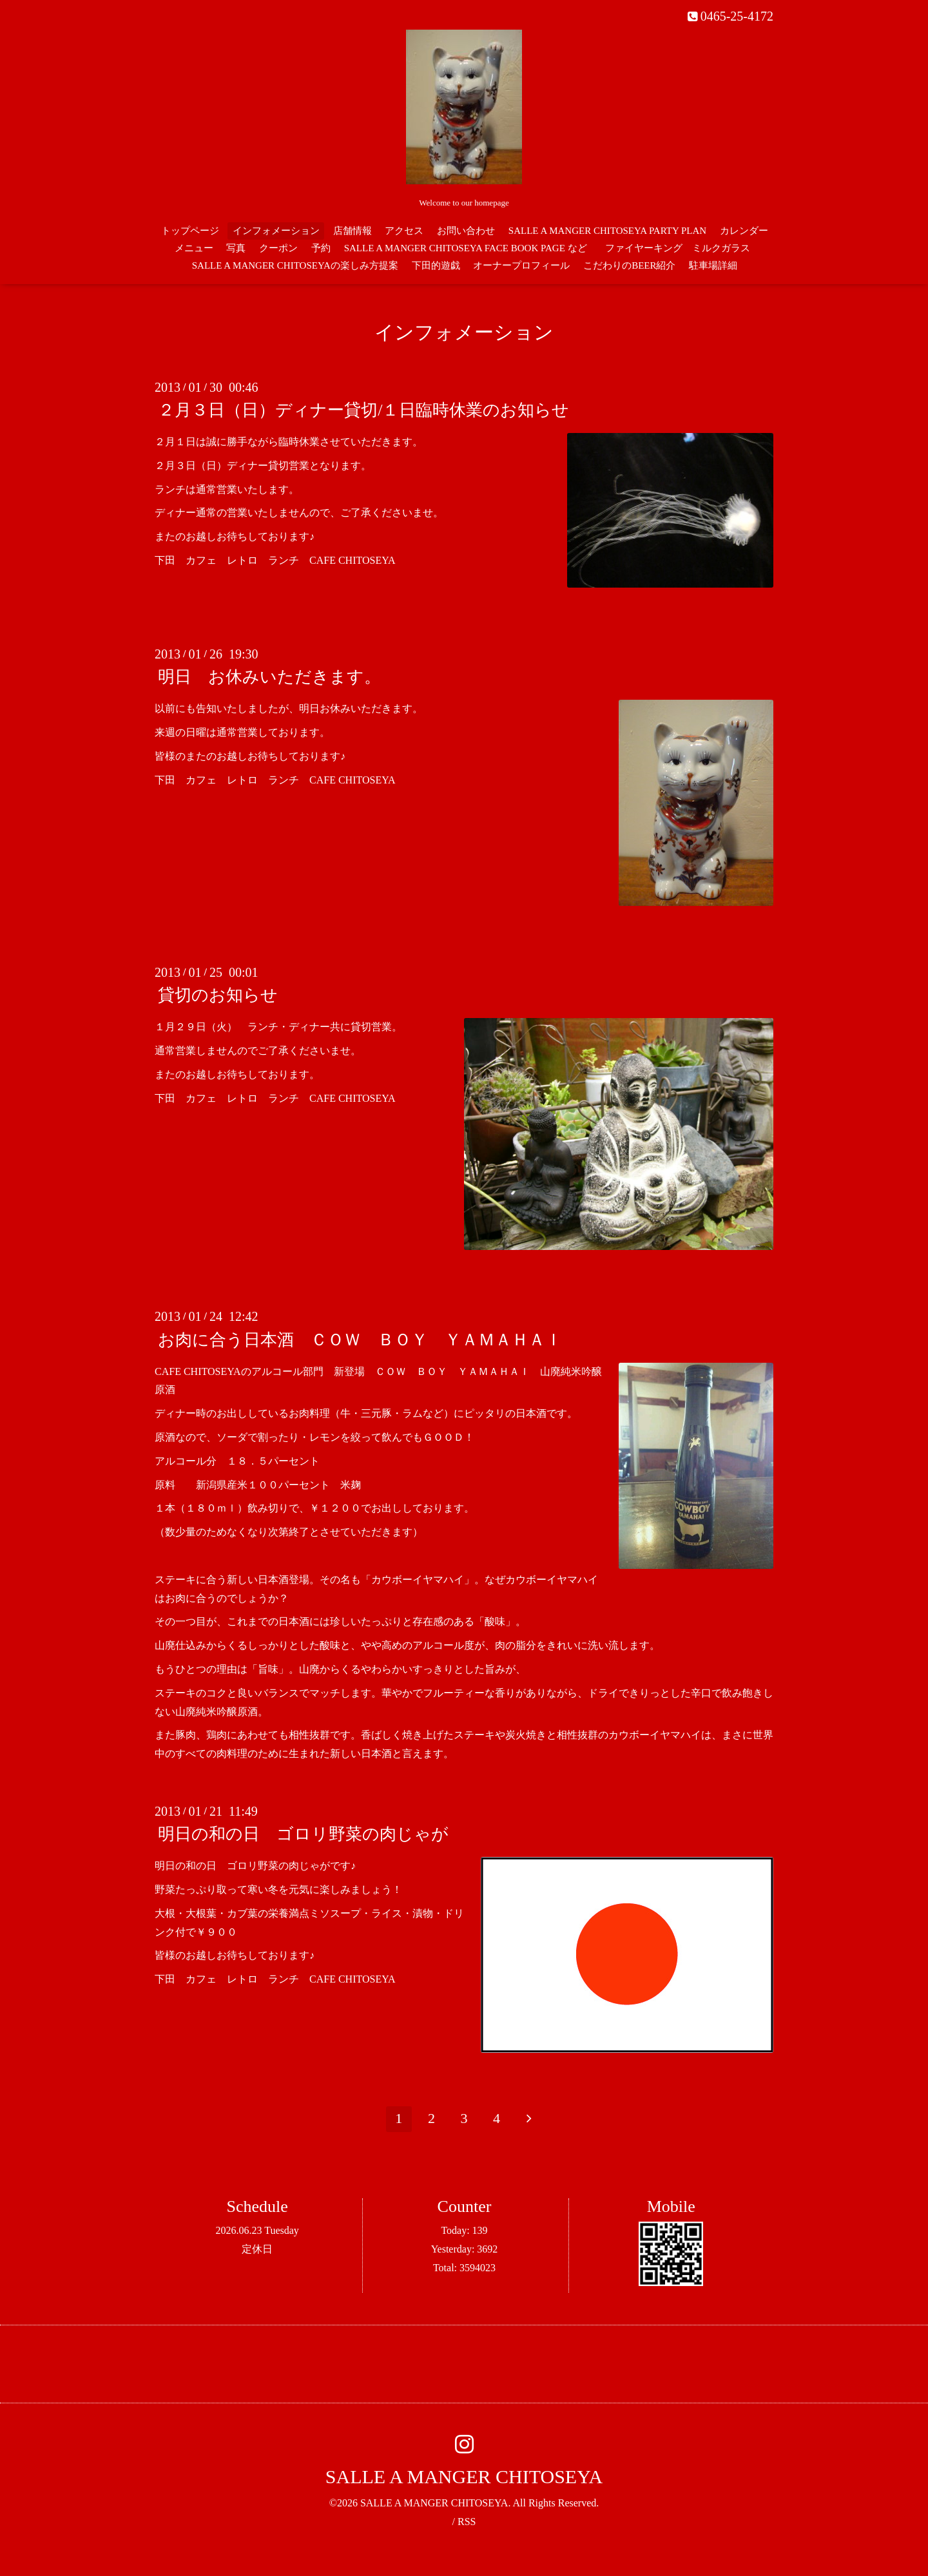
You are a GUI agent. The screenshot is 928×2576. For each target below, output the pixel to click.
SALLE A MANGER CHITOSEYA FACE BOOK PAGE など (465, 248)
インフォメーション (276, 231)
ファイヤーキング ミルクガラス (682, 248)
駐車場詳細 (713, 265)
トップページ (190, 231)
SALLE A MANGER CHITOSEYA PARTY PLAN (607, 231)
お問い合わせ (466, 231)
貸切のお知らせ (218, 995)
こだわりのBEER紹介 (629, 265)
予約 (321, 248)
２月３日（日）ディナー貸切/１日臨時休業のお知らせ (363, 410)
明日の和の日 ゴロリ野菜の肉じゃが (303, 1834)
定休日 (257, 2249)
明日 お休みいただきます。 (269, 677)
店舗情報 (352, 231)
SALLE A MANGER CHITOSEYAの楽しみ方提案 (295, 265)
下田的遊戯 (436, 265)
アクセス (404, 231)
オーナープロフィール (521, 265)
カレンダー (744, 231)
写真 (236, 248)
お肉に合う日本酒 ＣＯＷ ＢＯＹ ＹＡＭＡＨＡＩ (360, 1339)
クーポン (278, 248)
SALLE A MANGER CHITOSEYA (464, 2476)
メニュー (194, 248)
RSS (467, 2521)
